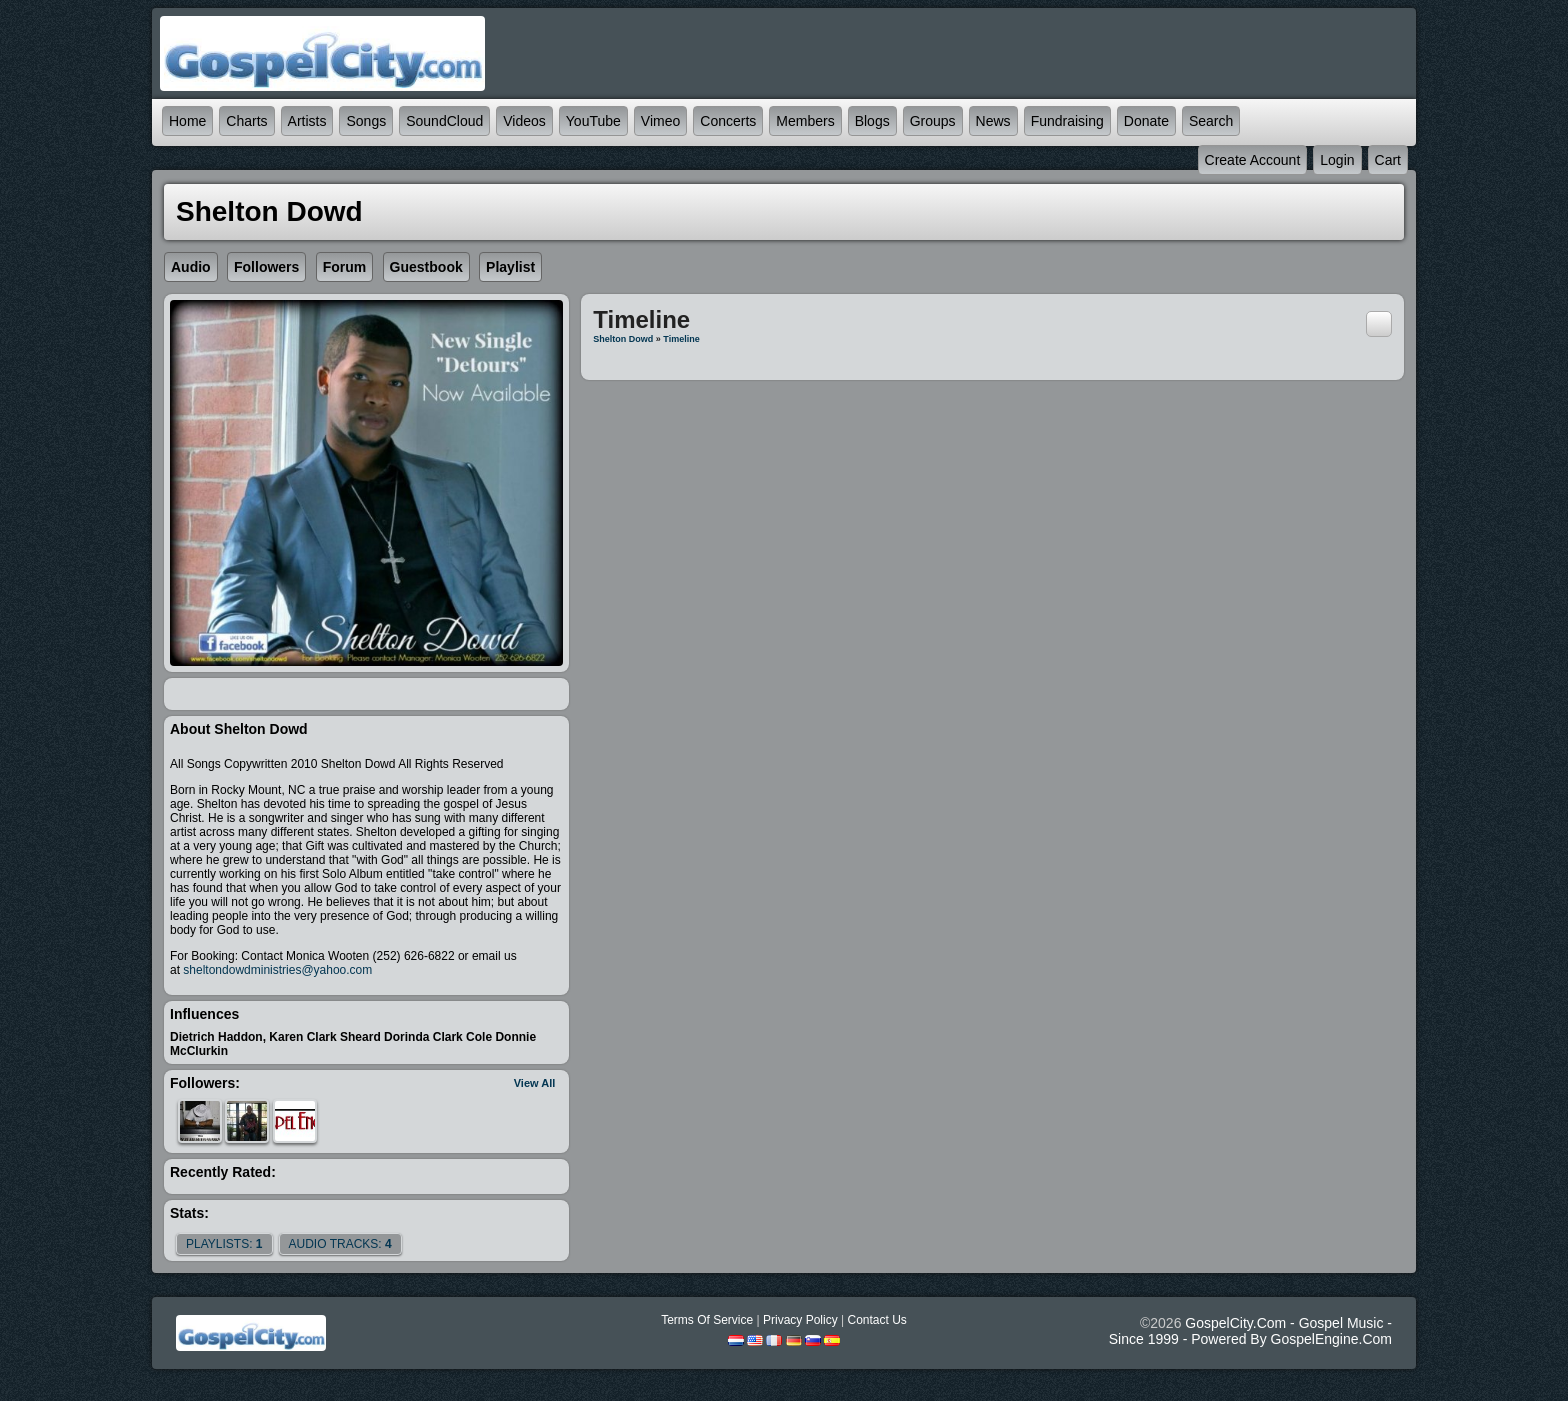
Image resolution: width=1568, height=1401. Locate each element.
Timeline (681, 339)
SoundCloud (444, 121)
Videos (524, 121)
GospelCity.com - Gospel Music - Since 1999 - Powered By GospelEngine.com (1250, 1331)
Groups (933, 121)
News (993, 121)
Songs (366, 121)
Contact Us (876, 1320)
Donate (1146, 121)
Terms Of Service (707, 1320)
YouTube (593, 121)
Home (187, 121)
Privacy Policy (800, 1320)
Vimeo (660, 121)
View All (535, 1083)
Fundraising (1067, 121)
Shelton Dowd (623, 339)
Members (805, 121)
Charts (246, 121)
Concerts (728, 121)
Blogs (872, 121)
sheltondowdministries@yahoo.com (277, 970)
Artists (307, 121)
